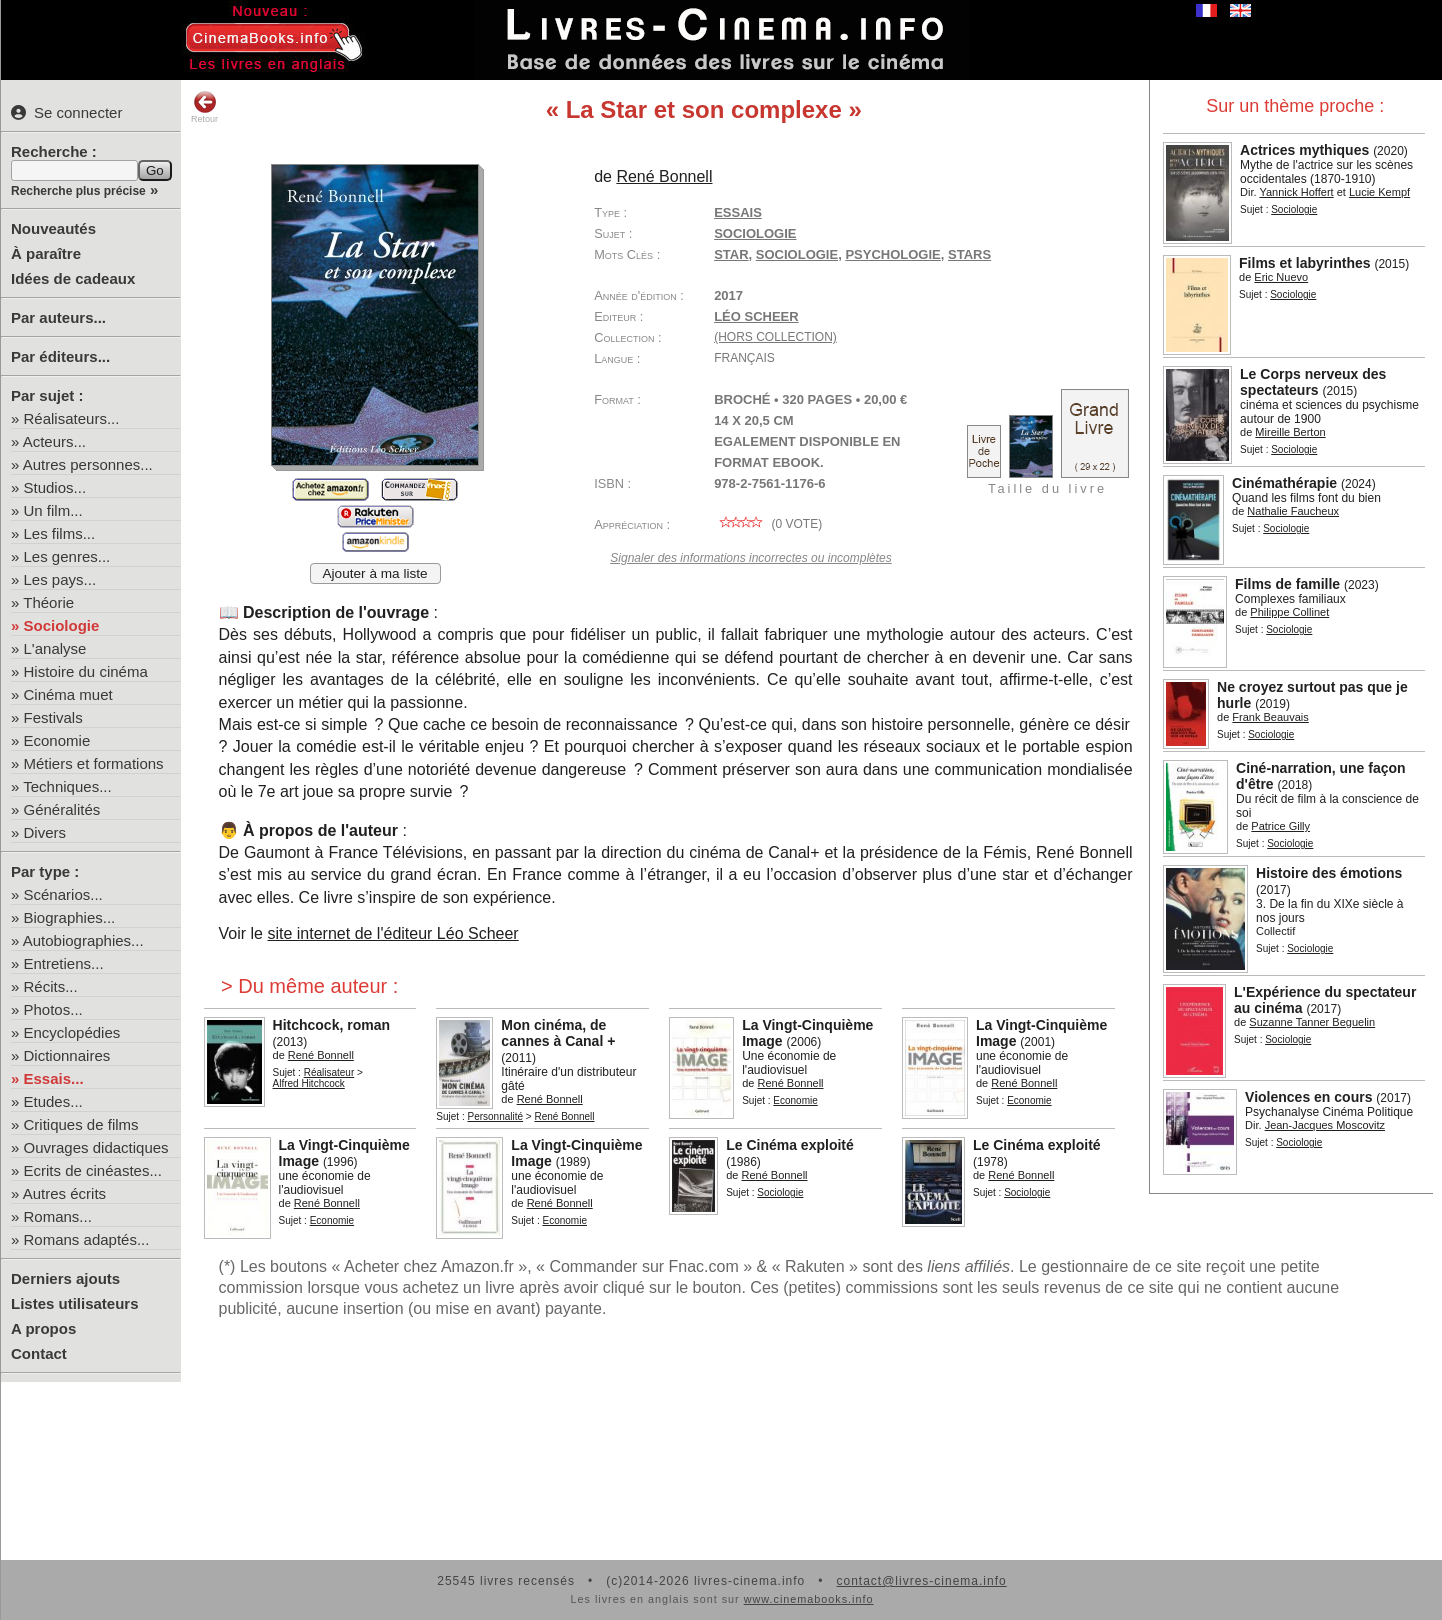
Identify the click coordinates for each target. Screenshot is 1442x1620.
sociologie (797, 254)
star (731, 254)
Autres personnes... (88, 464)
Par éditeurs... (60, 356)
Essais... (54, 1078)
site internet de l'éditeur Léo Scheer (392, 933)
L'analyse (55, 648)
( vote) (768, 524)
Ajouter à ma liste (375, 573)
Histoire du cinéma (86, 671)
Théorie (48, 602)
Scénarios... (63, 894)
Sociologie (62, 625)
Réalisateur (329, 1072)
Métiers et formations (94, 763)
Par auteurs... (58, 317)
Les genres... (67, 556)
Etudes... (53, 1101)
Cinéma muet (68, 694)
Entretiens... (64, 963)
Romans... (58, 1216)
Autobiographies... (83, 940)
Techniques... (67, 786)
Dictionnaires (67, 1055)
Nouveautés (53, 228)
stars (969, 254)
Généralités (62, 809)
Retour (204, 107)
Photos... (53, 1009)
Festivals (53, 717)
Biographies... (70, 917)
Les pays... (60, 579)
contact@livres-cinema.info (921, 1581)
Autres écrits (64, 1193)
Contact (39, 1353)
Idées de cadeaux (73, 278)
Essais (738, 212)
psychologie (892, 254)
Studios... (55, 487)
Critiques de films (81, 1124)
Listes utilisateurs (75, 1303)
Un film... (53, 510)
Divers (45, 832)
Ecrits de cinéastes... (93, 1170)
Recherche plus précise (78, 191)
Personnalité (495, 1116)
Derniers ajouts (65, 1278)
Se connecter (66, 112)
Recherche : (54, 151)
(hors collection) (775, 337)
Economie (57, 740)
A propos (43, 1328)
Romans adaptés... (87, 1239)
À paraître (46, 253)
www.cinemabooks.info (809, 1599)
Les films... (60, 533)
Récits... (51, 986)
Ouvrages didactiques (96, 1147)
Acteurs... (54, 441)
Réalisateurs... (72, 418)
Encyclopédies (72, 1032)
